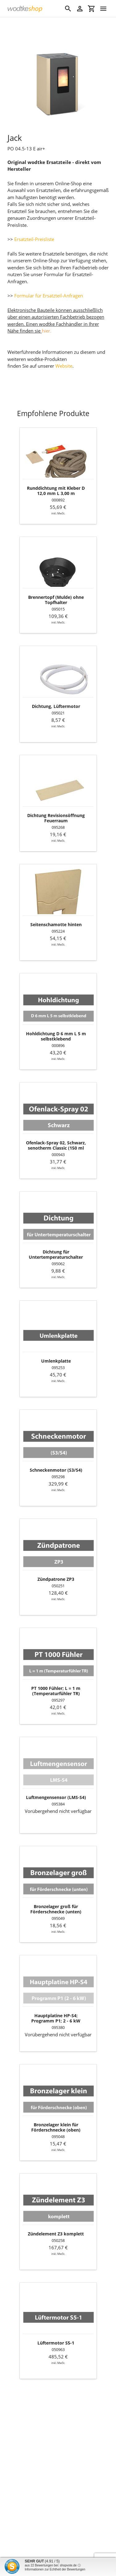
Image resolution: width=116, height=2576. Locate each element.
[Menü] (103, 8)
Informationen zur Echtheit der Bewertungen (55, 2569)
